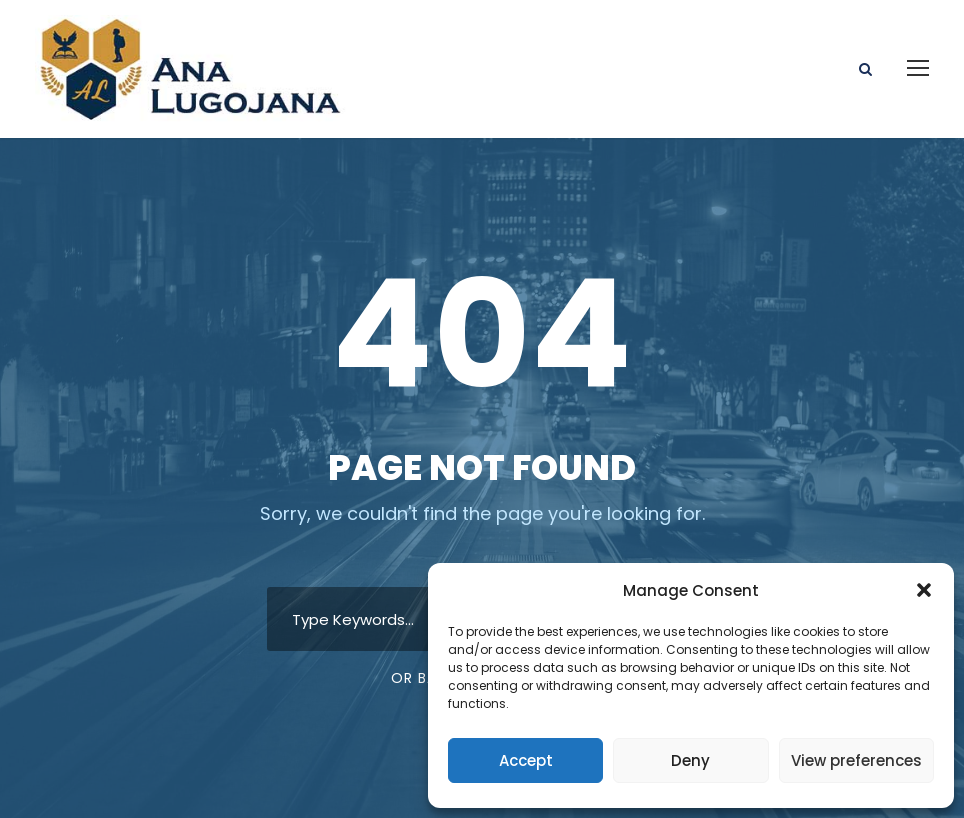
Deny (690, 760)
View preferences (856, 760)
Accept (526, 760)
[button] (924, 590)
